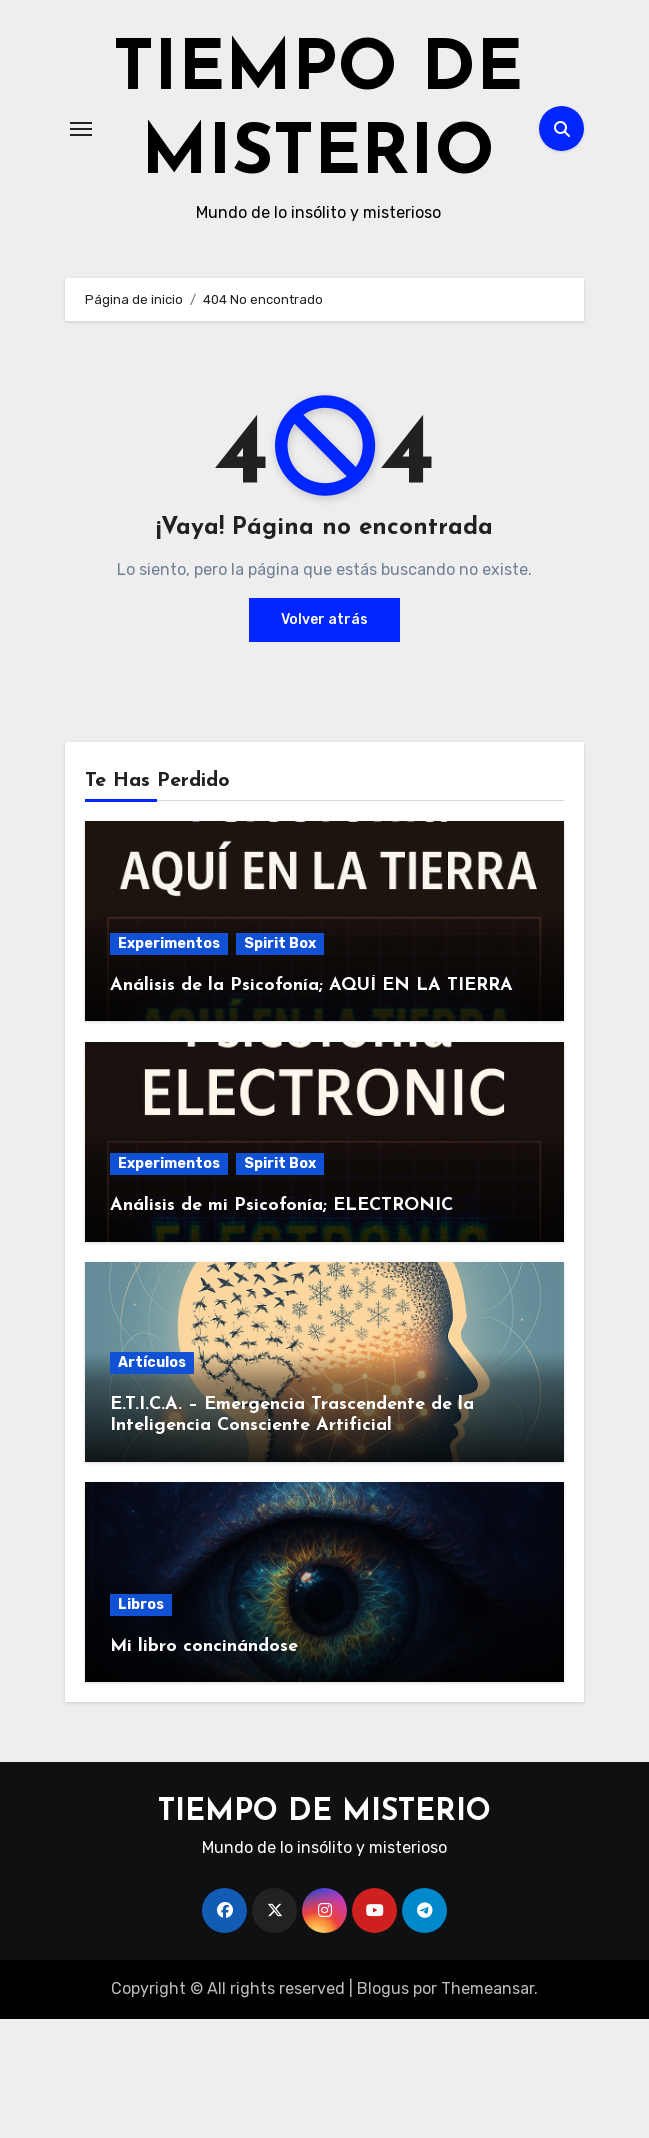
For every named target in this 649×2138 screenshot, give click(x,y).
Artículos (152, 1481)
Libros (141, 1723)
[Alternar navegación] (81, 188)
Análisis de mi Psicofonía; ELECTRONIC (281, 1324)
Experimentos (169, 1062)
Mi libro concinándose (204, 1765)
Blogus (383, 2107)
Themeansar (487, 2107)
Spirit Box (280, 1062)
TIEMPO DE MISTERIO (318, 174)
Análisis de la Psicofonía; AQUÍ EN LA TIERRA (311, 1104)
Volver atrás (324, 738)
